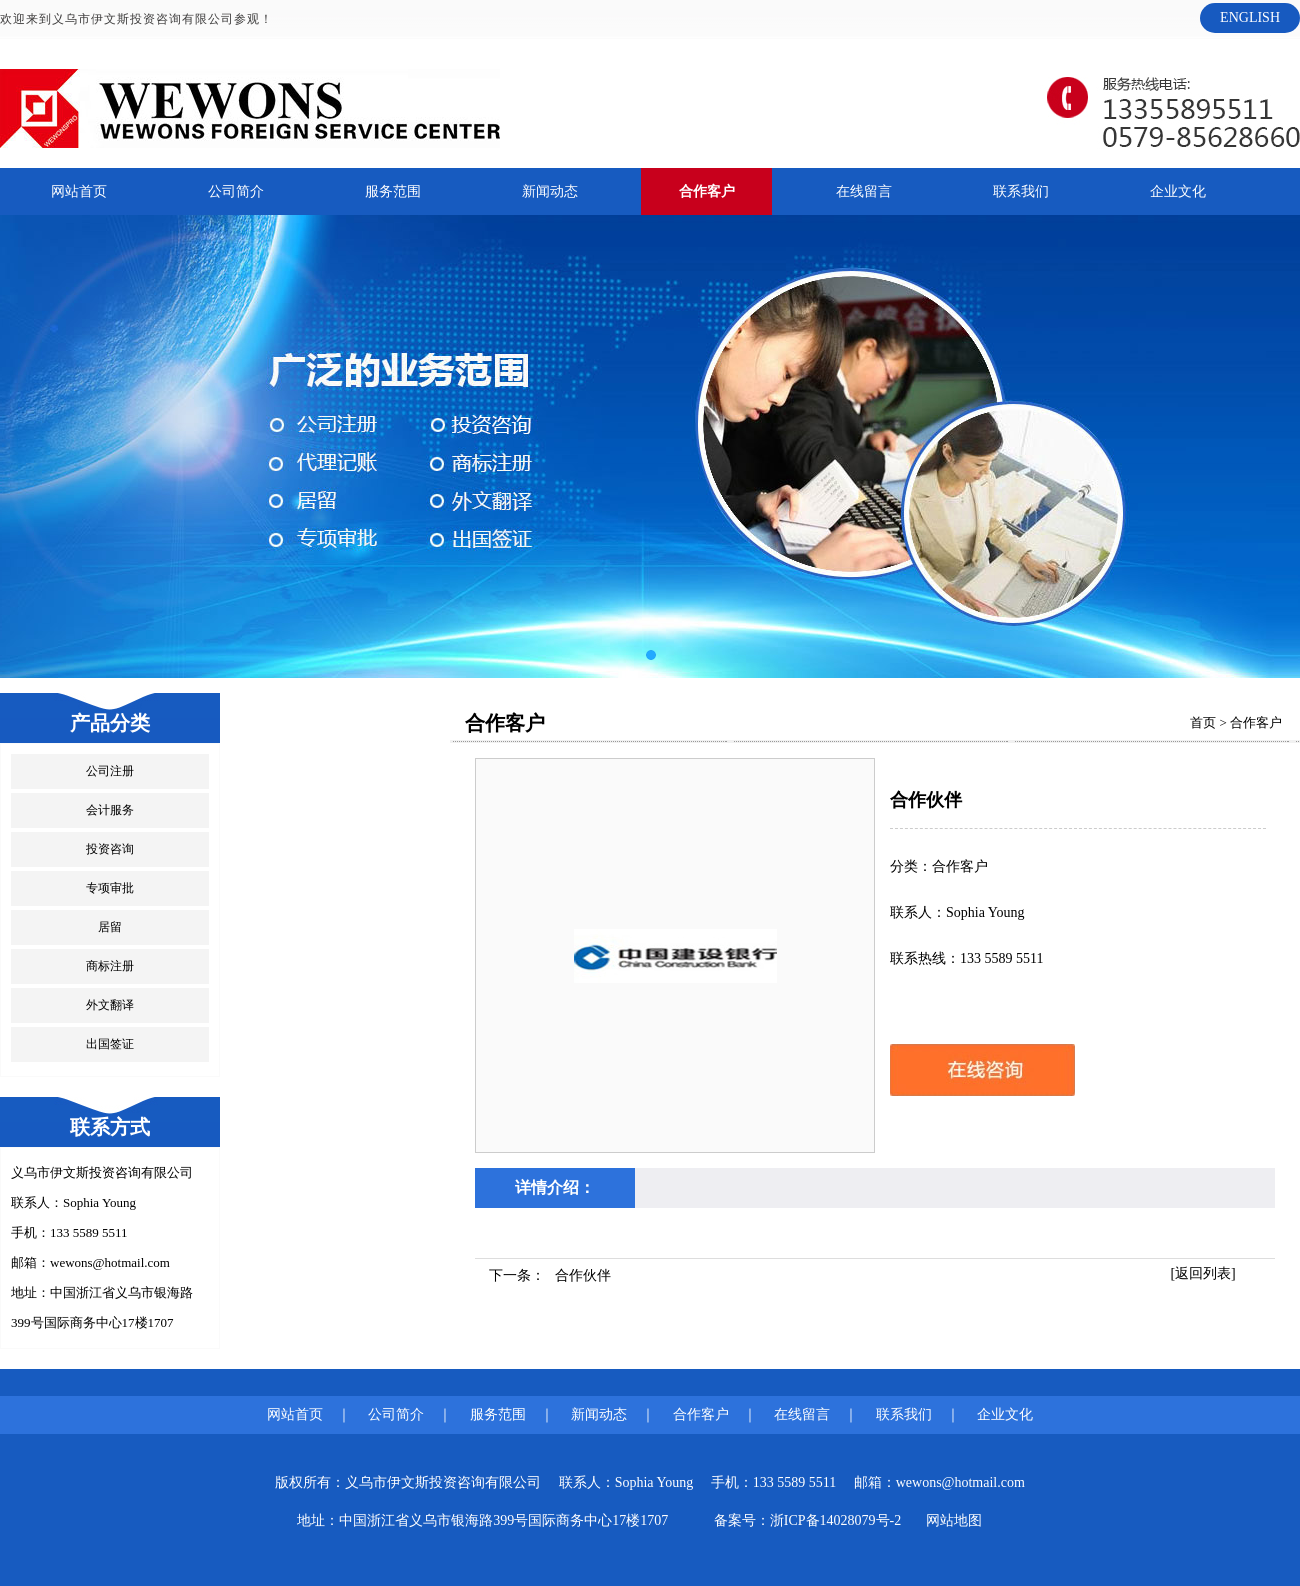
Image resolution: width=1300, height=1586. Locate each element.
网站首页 (79, 191)
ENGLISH (1250, 17)
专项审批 (110, 888)
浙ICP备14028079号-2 (835, 1520)
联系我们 (1021, 191)
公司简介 (236, 191)
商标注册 (110, 966)
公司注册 (110, 771)
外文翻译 (110, 1005)
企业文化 (1178, 191)
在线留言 (864, 191)
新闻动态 (550, 191)
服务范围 (393, 191)
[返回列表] (1202, 1273)
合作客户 (707, 191)
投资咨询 (110, 849)
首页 (1203, 722)
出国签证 (110, 1044)
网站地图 (954, 1520)
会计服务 (110, 810)
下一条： (550, 1275)
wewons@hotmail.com (110, 1262)
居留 (110, 927)
